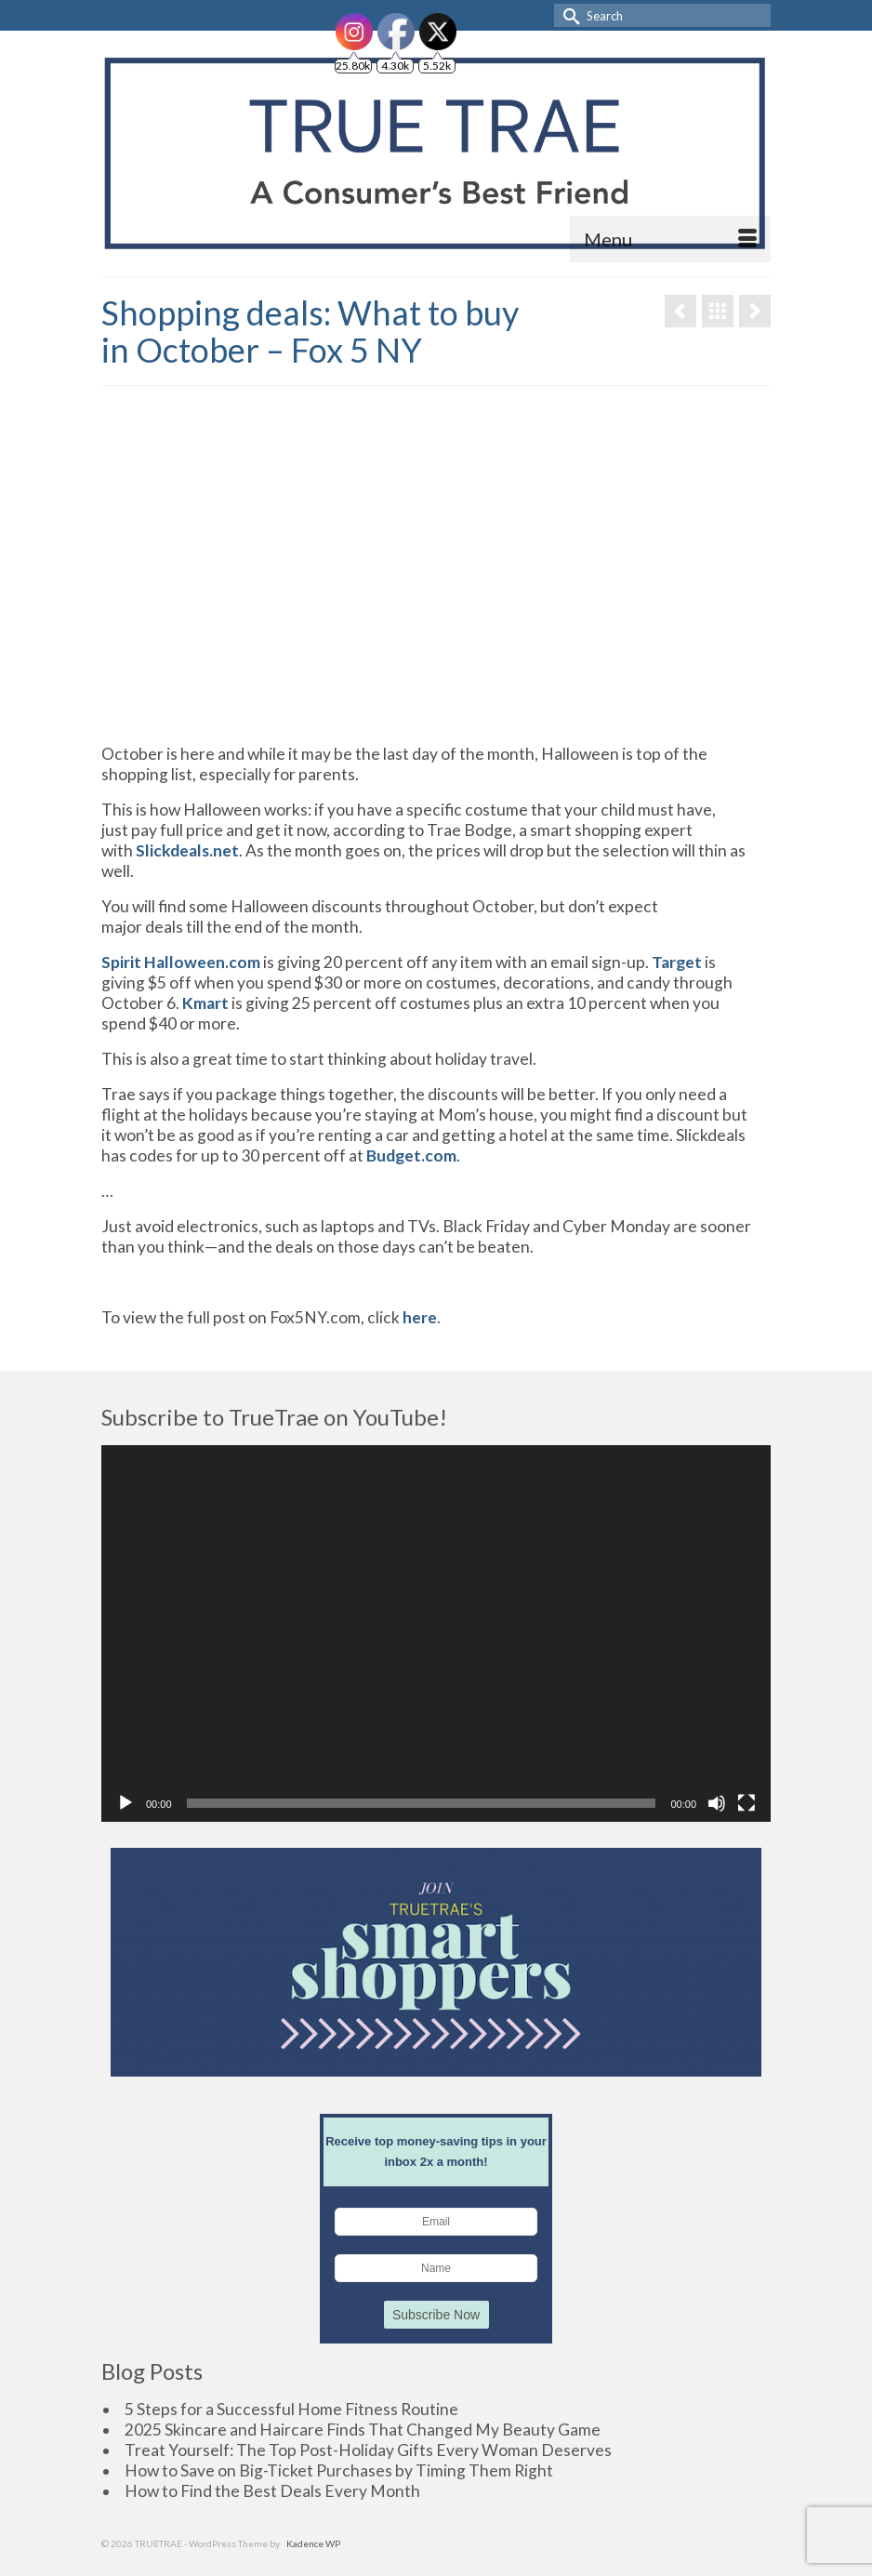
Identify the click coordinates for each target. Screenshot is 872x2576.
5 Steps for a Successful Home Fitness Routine (291, 2409)
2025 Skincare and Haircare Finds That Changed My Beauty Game (363, 2429)
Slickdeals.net (187, 850)
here (418, 1317)
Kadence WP (313, 2543)
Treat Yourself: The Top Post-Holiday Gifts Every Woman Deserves (368, 2450)
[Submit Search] (568, 15)
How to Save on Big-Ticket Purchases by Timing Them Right (339, 2470)
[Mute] (716, 1803)
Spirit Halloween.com (180, 962)
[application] (436, 1633)
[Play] (125, 1803)
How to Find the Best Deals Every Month (272, 2491)
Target (677, 962)
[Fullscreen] (746, 1803)
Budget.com (411, 1155)
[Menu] (670, 239)
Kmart (205, 1003)
